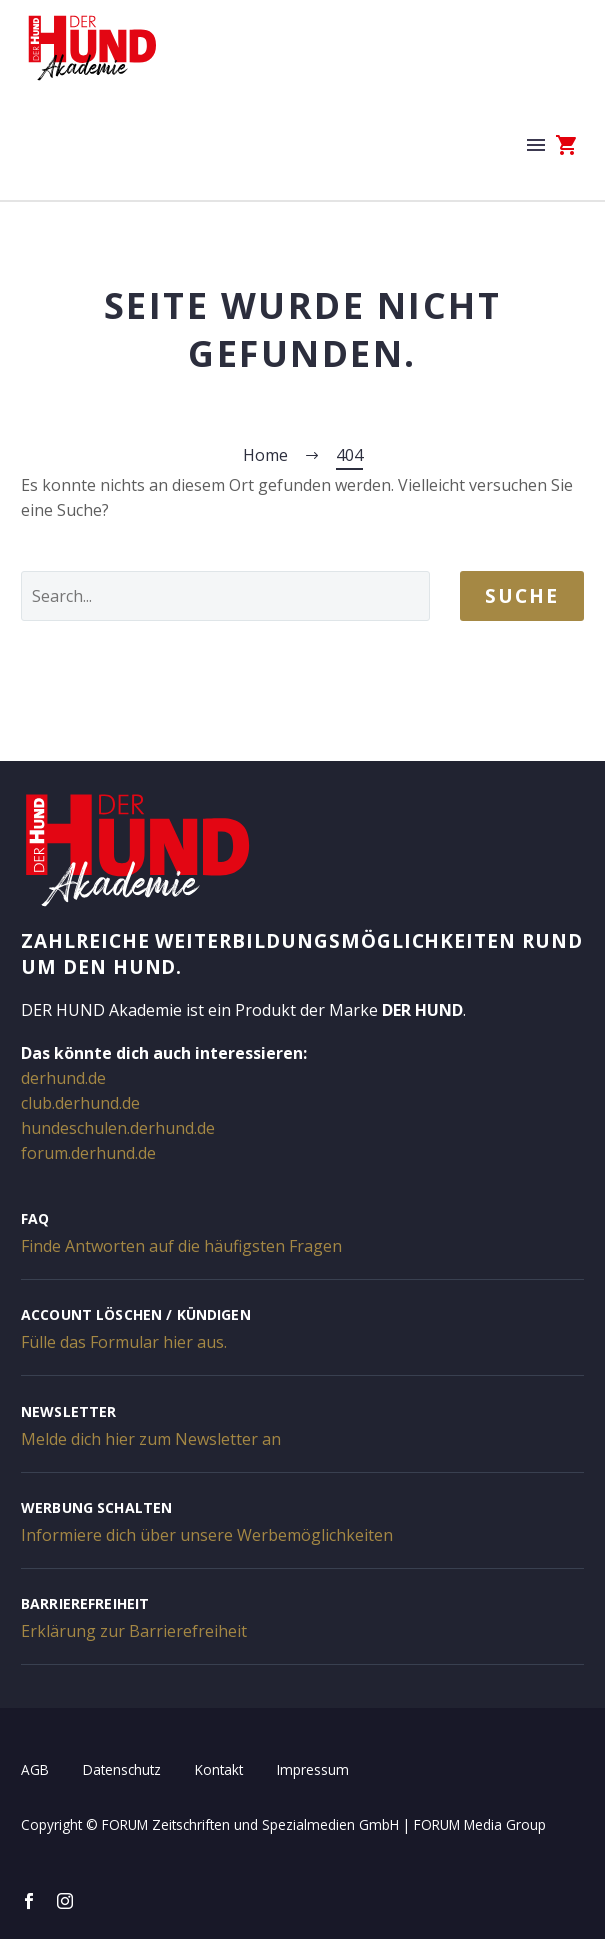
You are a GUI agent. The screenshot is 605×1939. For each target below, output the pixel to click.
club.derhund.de (80, 1103)
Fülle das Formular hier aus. (124, 1342)
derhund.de (63, 1078)
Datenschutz (122, 1769)
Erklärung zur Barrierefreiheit (134, 1631)
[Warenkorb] (567, 145)
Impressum (313, 1769)
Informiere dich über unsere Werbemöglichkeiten (207, 1535)
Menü (536, 145)
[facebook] (29, 1901)
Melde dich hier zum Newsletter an (151, 1439)
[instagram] (65, 1901)
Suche (522, 596)
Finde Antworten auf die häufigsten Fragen (181, 1246)
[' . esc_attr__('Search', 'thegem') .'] (225, 596)
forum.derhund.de (88, 1153)
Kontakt (219, 1769)
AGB (35, 1769)
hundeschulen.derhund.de (118, 1128)
